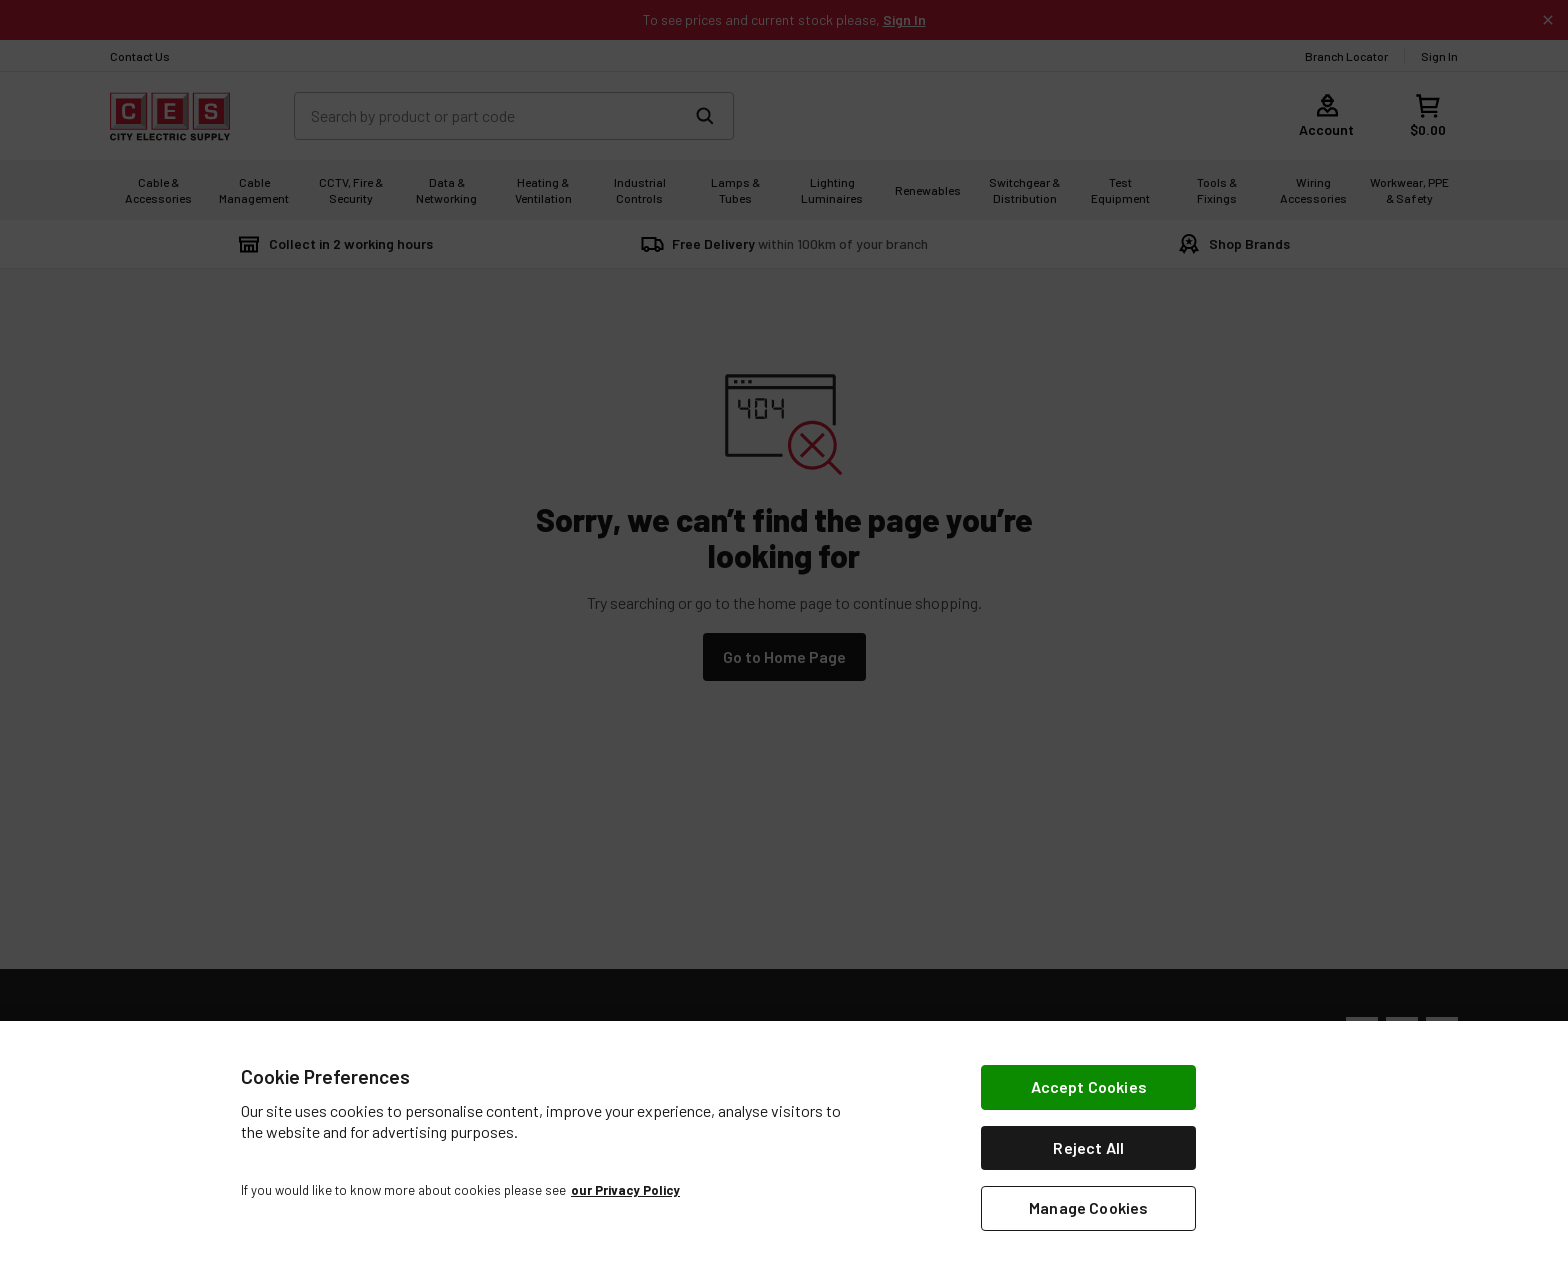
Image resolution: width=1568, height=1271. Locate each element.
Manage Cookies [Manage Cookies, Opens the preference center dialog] (1088, 1207)
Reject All (1088, 1147)
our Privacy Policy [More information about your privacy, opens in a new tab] (625, 1190)
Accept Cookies (1089, 1086)
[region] (784, 1146)
